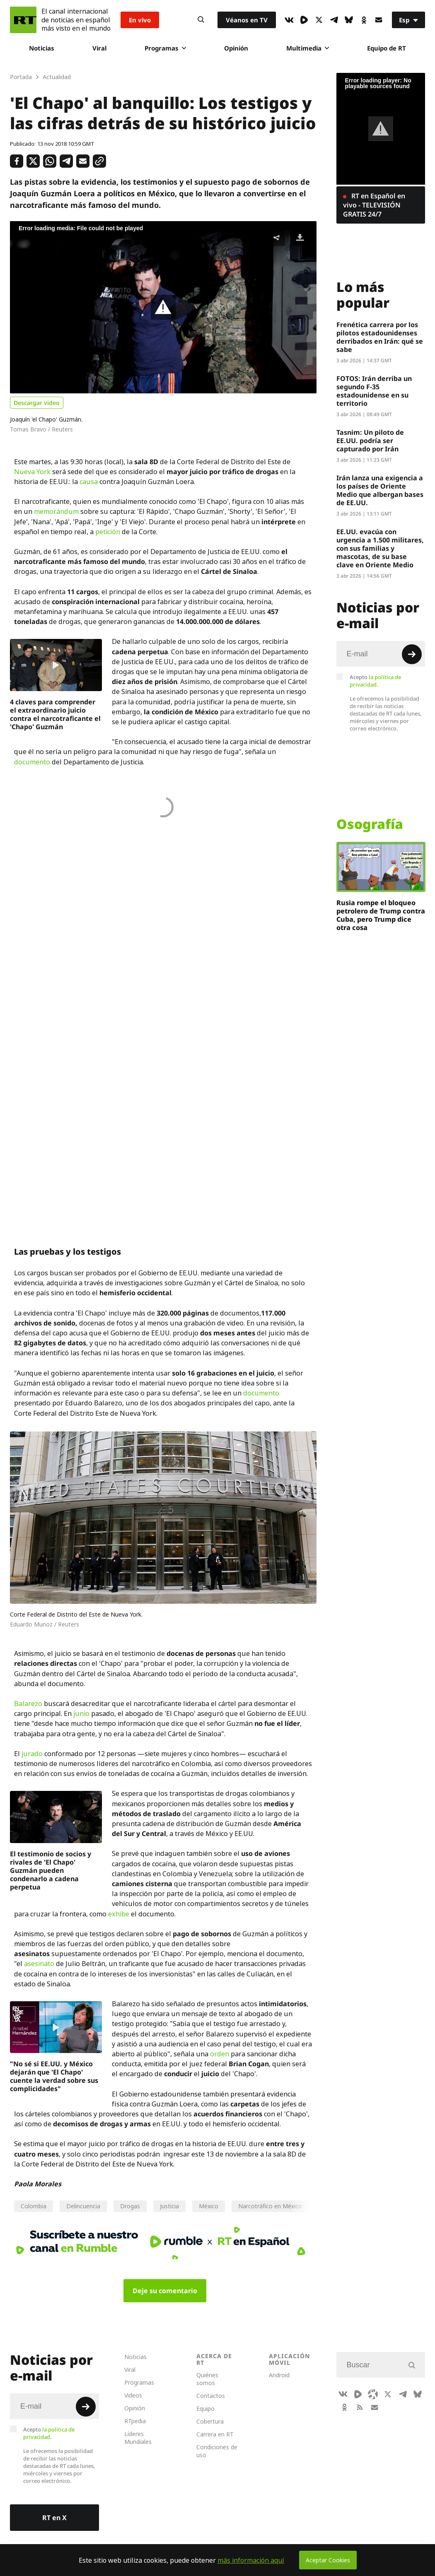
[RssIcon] (359, 2407)
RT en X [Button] (54, 2517)
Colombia (33, 2206)
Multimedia (307, 48)
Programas (165, 48)
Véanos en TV (247, 20)
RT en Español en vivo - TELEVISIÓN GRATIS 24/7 (374, 205)
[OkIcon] (363, 20)
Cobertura (210, 2421)
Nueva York (33, 472)
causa (89, 482)
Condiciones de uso (216, 2451)
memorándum (56, 511)
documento (32, 762)
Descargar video (37, 403)
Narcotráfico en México (270, 2206)
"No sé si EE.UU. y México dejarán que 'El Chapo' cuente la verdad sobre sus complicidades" (54, 2076)
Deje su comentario (165, 2290)
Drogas (130, 2206)
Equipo (205, 2408)
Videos (133, 2395)
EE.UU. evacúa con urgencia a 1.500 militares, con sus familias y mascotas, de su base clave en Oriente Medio (380, 548)
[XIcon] (319, 20)
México (208, 2206)
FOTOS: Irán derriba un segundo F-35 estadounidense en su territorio (374, 391)
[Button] (201, 20)
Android (279, 2375)
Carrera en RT (215, 2434)
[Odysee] (372, 2394)
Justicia (169, 2206)
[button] (163, 307)
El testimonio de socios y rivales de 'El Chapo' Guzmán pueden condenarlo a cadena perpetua (50, 1870)
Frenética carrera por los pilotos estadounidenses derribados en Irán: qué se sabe (379, 337)
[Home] (23, 20)
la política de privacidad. (375, 680)
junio (81, 1713)
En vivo (140, 20)
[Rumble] (304, 20)
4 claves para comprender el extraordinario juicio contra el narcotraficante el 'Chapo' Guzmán (55, 714)
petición (107, 532)
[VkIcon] (289, 20)
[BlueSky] (348, 20)
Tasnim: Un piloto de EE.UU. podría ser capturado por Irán (370, 440)
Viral (99, 48)
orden (219, 2054)
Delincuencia (83, 2206)
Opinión (236, 48)
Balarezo (28, 1703)
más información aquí (251, 2560)
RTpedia (135, 2421)
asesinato (39, 1964)
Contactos (210, 2395)
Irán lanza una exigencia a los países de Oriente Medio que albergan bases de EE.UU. (379, 490)
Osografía (369, 824)
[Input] (380, 654)
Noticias (41, 48)
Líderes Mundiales (138, 2437)
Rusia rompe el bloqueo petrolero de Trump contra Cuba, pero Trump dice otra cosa (380, 915)
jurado (32, 1754)
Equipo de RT (386, 48)
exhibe (118, 1914)
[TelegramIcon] (334, 20)
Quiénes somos (207, 2379)
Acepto (375, 680)
